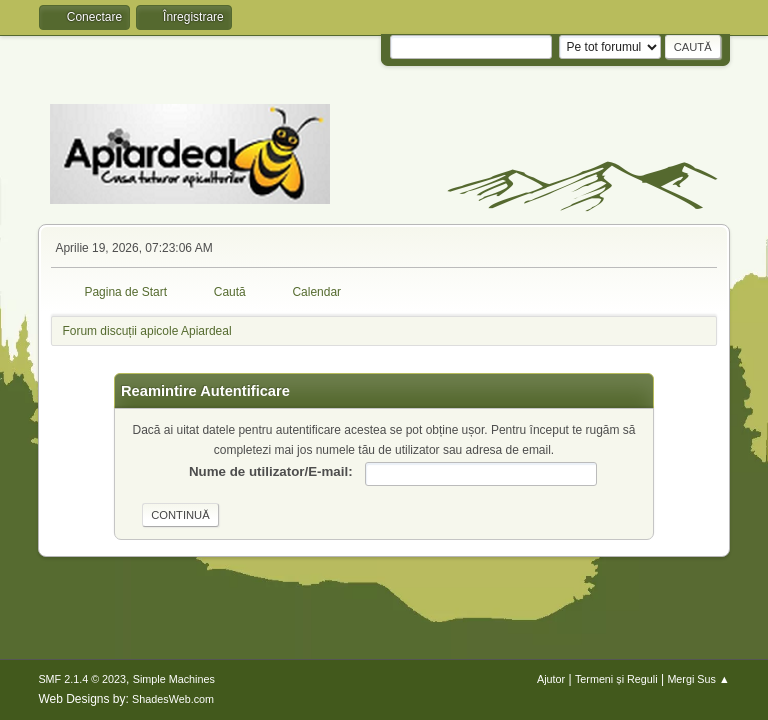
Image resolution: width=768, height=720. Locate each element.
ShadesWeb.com (173, 699)
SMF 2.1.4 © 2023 (82, 679)
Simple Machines (174, 679)
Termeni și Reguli (616, 679)
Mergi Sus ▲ (698, 679)
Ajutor (551, 679)
